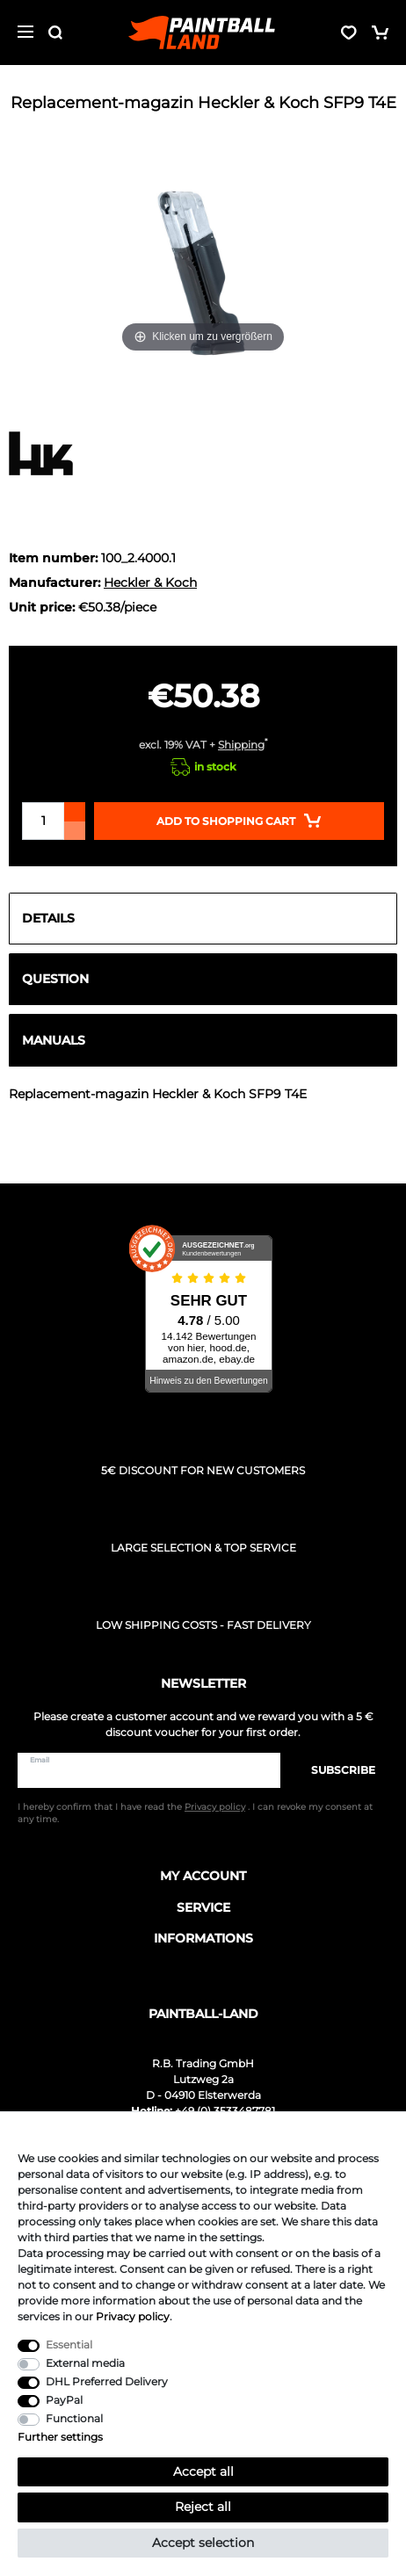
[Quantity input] (43, 821)
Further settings (60, 2436)
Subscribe (334, 1769)
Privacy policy (133, 2316)
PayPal (64, 2399)
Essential (69, 2344)
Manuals (53, 1040)
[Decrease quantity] (74, 830)
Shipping (241, 744)
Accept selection (203, 2543)
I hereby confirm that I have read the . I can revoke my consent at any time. (195, 1813)
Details (48, 918)
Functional (74, 2418)
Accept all (203, 2471)
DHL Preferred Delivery (107, 2381)
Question (55, 979)
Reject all (203, 2506)
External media (85, 2363)
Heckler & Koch (150, 582)
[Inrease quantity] (74, 811)
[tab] (203, 918)
